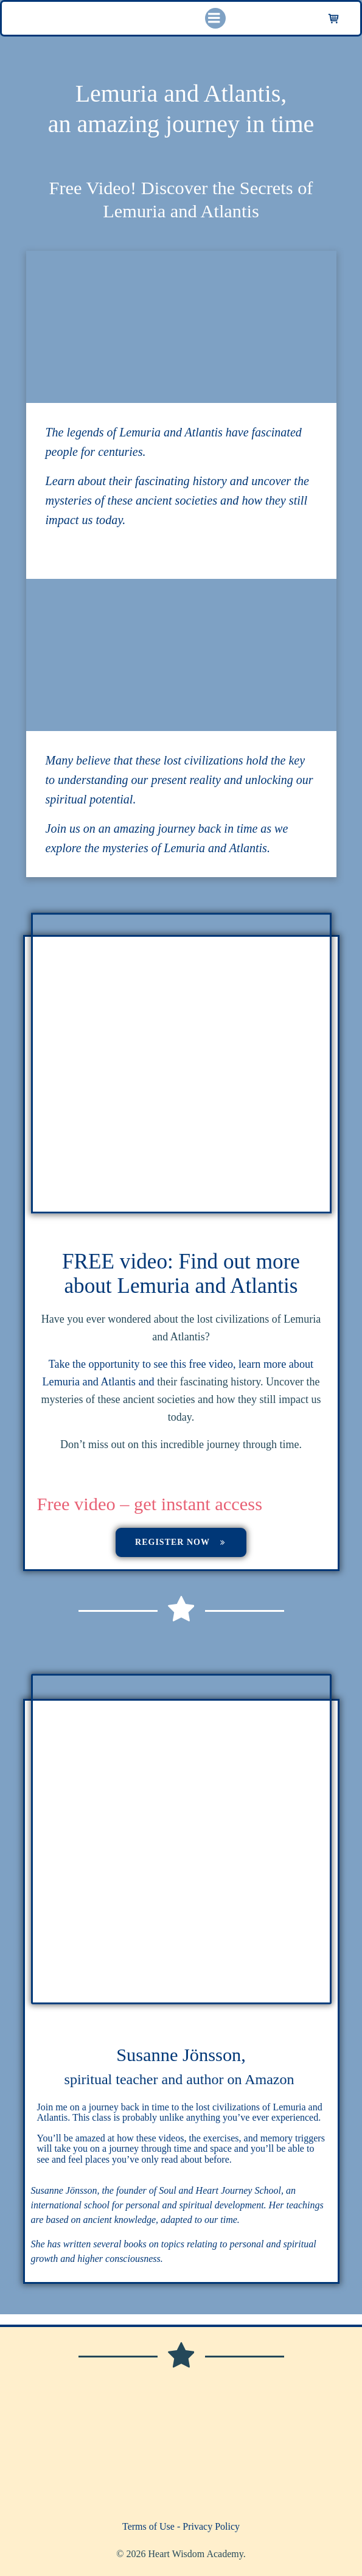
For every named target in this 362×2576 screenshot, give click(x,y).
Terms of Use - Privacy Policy (181, 2526)
